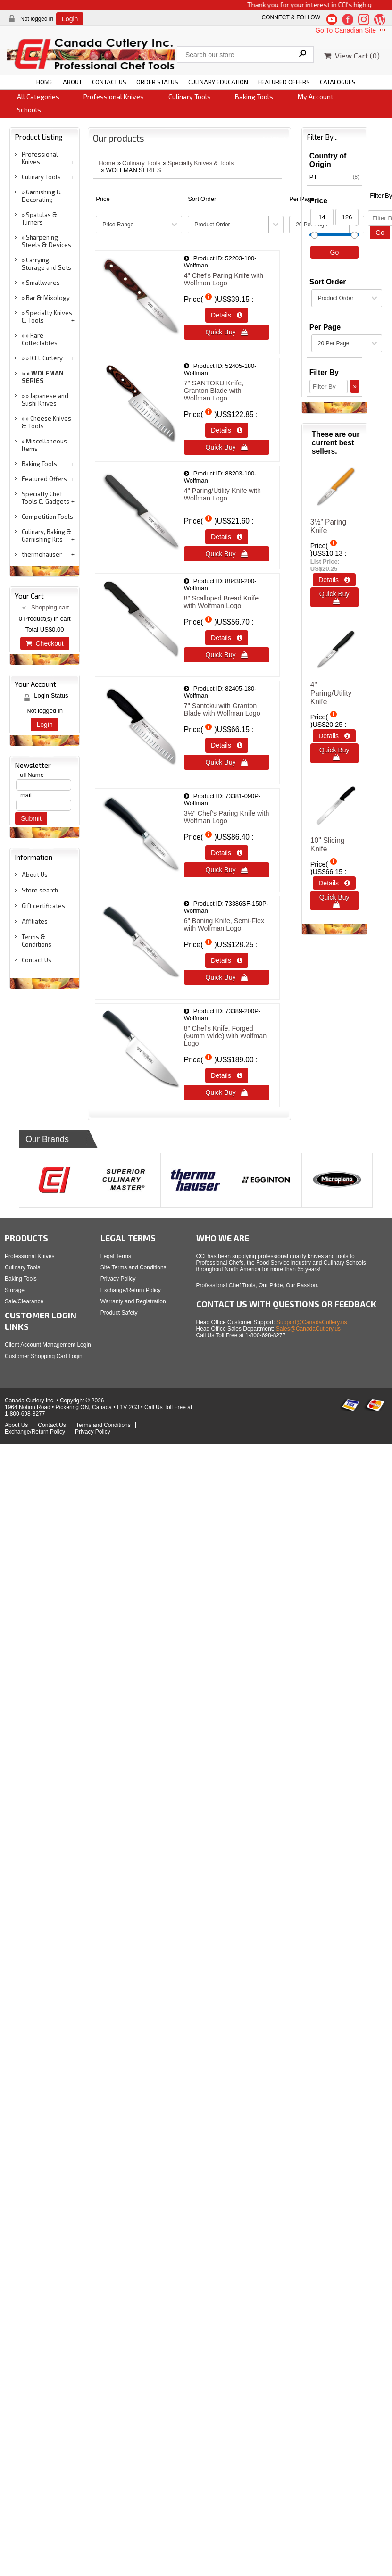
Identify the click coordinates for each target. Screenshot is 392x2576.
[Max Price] (347, 217)
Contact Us (36, 960)
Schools (29, 110)
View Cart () (352, 55)
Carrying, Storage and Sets (46, 263)
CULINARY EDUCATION (218, 82)
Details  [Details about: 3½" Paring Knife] (334, 579)
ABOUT (72, 82)
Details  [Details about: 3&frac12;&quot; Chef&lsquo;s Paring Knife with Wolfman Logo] (226, 853)
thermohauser (42, 554)
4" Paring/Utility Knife (331, 693)
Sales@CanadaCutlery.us (308, 1329)
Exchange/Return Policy (130, 1290)
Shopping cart (50, 607)
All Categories (38, 96)
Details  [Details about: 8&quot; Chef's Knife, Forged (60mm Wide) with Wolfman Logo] (226, 1075)
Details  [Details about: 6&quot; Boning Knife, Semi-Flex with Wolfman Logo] (226, 960)
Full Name (30, 775)
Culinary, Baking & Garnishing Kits (47, 535)
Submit (31, 818)
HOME (44, 82)
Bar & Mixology (48, 297)
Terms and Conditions (103, 1425)
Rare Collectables (40, 339)
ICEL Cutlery (46, 358)
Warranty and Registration (133, 1301)
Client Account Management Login (48, 1345)
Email (24, 795)
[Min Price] (322, 217)
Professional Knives (113, 96)
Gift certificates (43, 905)
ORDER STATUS (157, 82)
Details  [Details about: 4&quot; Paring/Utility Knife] (334, 736)
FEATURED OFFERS (284, 82)
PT (334, 177)
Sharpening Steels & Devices (46, 241)
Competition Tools (47, 516)
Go (379, 232)
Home (107, 163)
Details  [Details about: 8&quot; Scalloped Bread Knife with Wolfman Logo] (226, 637)
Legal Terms (115, 1256)
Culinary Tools (189, 96)
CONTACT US (109, 82)
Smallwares (43, 282)
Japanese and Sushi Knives (45, 399)
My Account (316, 96)
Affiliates (35, 921)
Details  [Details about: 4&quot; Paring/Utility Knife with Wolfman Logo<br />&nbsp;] (226, 537)
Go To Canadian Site (351, 30)
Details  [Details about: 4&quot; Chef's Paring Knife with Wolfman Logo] (226, 315)
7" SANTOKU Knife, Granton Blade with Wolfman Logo (213, 390)
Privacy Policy (118, 1278)
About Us (35, 874)
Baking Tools (254, 96)
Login (70, 19)
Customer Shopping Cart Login (44, 1356)
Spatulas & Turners (40, 218)
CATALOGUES (338, 82)
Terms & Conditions (36, 940)
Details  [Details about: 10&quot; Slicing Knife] (334, 883)
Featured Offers (44, 479)
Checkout (45, 643)
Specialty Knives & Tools (47, 316)
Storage (15, 1290)
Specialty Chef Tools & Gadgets (45, 497)
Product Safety (119, 1312)
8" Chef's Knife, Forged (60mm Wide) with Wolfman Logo (225, 1036)
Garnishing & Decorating (42, 195)
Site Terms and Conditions (133, 1267)
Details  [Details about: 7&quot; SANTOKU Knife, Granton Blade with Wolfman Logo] (226, 430)
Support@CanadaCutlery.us (311, 1322)
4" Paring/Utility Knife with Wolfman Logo (222, 498)
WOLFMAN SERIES (43, 376)
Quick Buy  (227, 332)
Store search (40, 890)
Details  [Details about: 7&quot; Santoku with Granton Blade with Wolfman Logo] (226, 745)
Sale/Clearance (24, 1301)
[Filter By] (328, 386)
